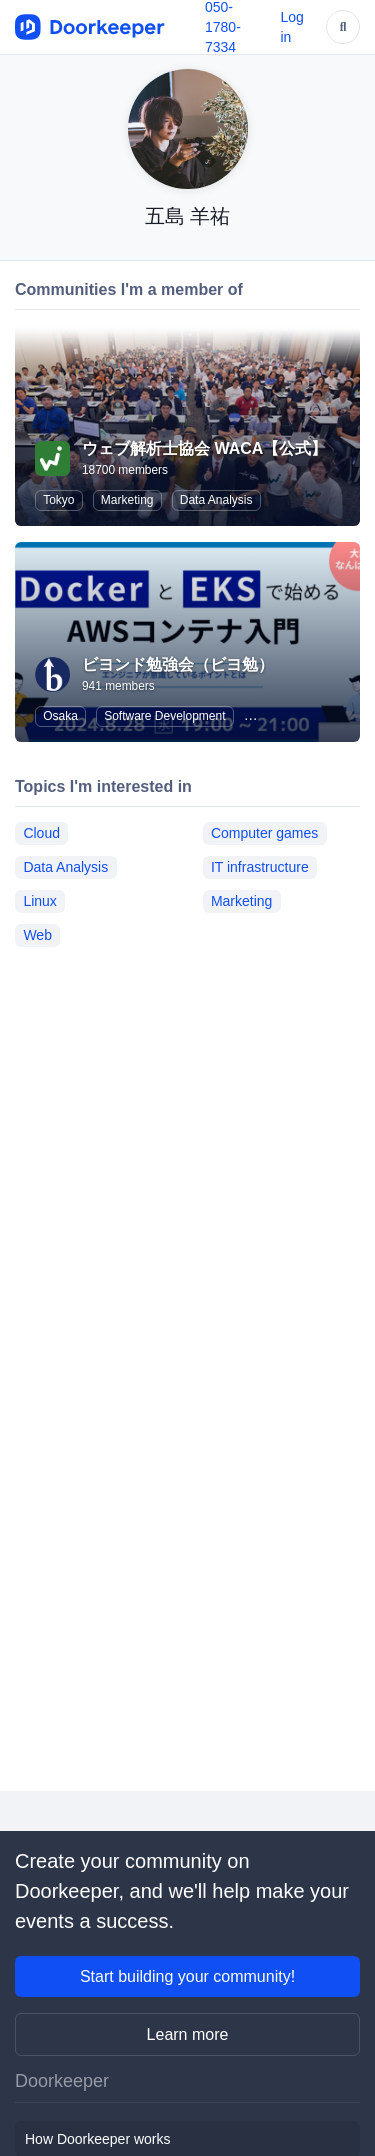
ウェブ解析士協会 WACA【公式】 (204, 448)
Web (37, 935)
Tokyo (58, 500)
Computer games (264, 833)
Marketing (127, 500)
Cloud (41, 833)
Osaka (60, 716)
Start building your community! (187, 1976)
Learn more (188, 2034)
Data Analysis (216, 500)
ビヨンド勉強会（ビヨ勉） (178, 664)
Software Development (164, 716)
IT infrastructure (260, 867)
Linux (39, 901)
